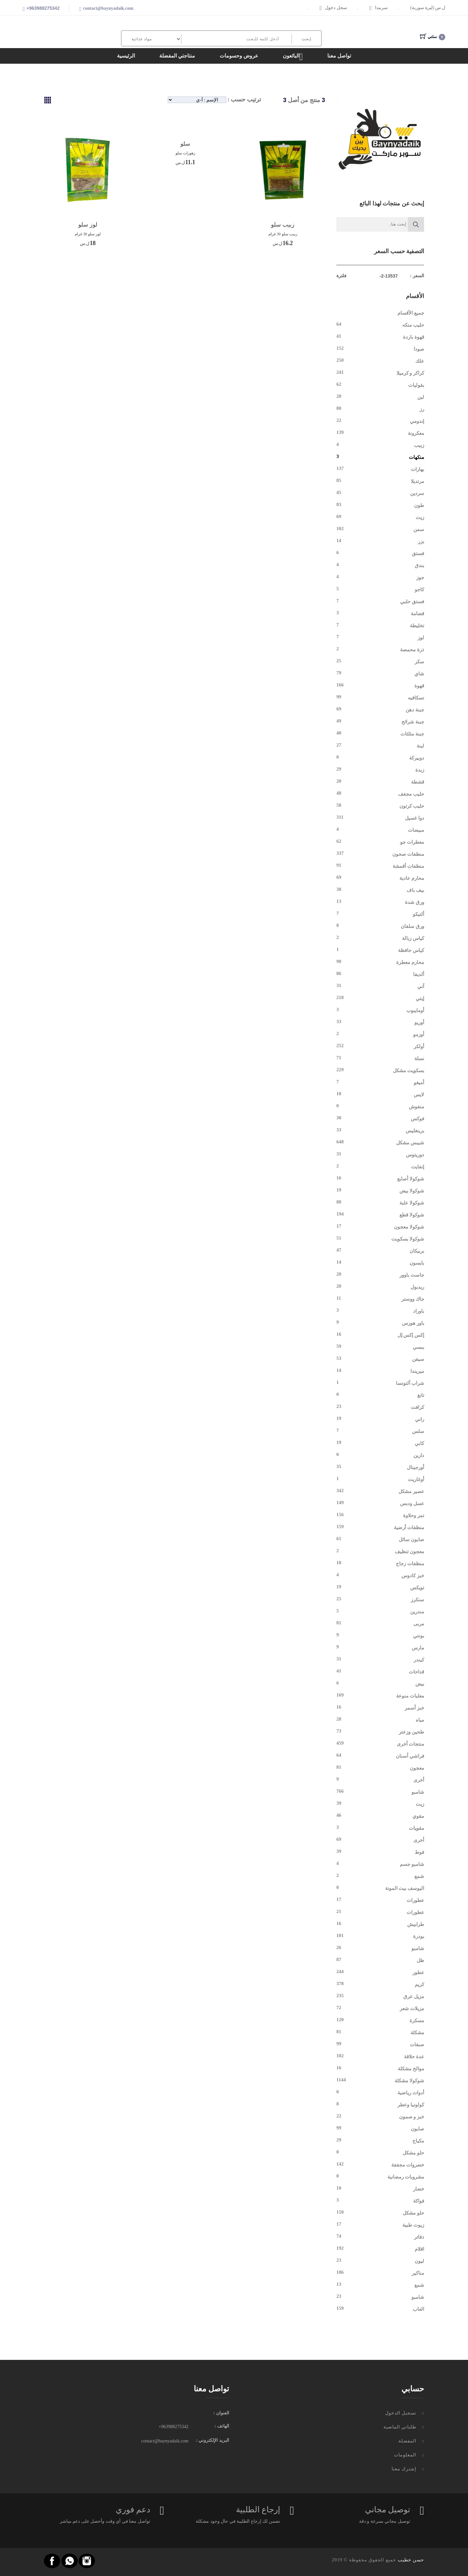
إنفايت (417, 1166)
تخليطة (417, 625)
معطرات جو (412, 842)
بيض (419, 1683)
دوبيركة (416, 758)
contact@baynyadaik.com (108, 8)
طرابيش (415, 1924)
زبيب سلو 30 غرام (282, 234)
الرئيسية (126, 56)
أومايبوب (415, 1010)
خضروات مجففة (407, 2164)
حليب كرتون (411, 806)
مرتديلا (417, 481)
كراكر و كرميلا (410, 373)
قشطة (417, 782)
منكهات (416, 457)
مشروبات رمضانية (405, 2176)
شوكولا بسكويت (407, 1239)
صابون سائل (411, 1539)
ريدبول (417, 1287)
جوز (420, 577)
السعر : (417, 275)
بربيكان (417, 1251)
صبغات (417, 2044)
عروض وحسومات (239, 56)
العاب (418, 2309)
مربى (418, 1623)
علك (419, 361)
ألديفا (418, 974)
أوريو (419, 1022)
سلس (418, 1431)
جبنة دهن (415, 709)
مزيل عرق (413, 1996)
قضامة (417, 613)
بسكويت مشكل (408, 1070)
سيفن (418, 1359)
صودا (419, 349)
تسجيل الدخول (401, 2413)
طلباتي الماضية (400, 2427)
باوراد (418, 1311)
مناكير (418, 2273)
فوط (419, 1852)
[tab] (47, 100)
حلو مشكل (413, 2152)
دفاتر (419, 2237)
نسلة (419, 1058)
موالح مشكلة (411, 2068)
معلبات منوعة (410, 1695)
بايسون (417, 1263)
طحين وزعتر (411, 1732)
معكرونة (416, 433)
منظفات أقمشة (408, 866)
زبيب (419, 445)
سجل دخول (333, 7)
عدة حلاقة (414, 2056)
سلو (185, 143)
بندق (419, 565)
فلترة (341, 275)
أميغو (419, 1082)
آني (420, 986)
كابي (419, 1443)
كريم (419, 1984)
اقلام (419, 2249)
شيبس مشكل (410, 1142)
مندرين (417, 1611)
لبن (420, 397)
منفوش (416, 1106)
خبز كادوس (412, 1575)
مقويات (416, 1828)
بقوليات (416, 385)
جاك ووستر (412, 1299)
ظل (420, 1960)
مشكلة (417, 2032)
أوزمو (418, 1034)
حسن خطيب (411, 2559)
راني (419, 1419)
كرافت (417, 1407)
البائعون (293, 57)
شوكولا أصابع (410, 1178)
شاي (419, 673)
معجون (417, 1768)
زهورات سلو (185, 153)
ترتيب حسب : (244, 99)
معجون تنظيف (409, 1551)
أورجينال (415, 1467)
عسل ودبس (412, 1503)
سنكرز (417, 1599)
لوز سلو (87, 224)
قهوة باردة (413, 337)
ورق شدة (414, 902)
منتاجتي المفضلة (177, 56)
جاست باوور (411, 1275)
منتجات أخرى (410, 1744)
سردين (417, 493)
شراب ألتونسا (410, 1383)
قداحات (416, 1671)
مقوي (418, 1816)
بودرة (418, 1936)
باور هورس (413, 1323)
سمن (418, 529)
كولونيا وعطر (410, 2104)
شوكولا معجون (409, 1226)
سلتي (432, 36)
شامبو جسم (412, 1864)
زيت (420, 517)
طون (419, 505)
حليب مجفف (411, 794)
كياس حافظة (411, 950)
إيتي (420, 998)
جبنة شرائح (412, 721)
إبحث (306, 39)
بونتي (418, 1635)
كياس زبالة (413, 938)
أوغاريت (416, 1479)
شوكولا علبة (411, 1202)
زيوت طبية (413, 2225)
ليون (419, 2261)
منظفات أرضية (409, 1527)
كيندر (419, 1659)
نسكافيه (416, 697)
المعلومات (405, 2454)
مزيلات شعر (412, 2008)
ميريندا (417, 1371)
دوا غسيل (414, 818)
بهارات (417, 469)
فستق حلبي (412, 601)
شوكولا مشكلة (409, 2080)
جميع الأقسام (410, 313)
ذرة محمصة (412, 649)
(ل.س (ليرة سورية (427, 7)
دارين (418, 1455)
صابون (417, 2128)
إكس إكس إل (410, 1335)
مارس (418, 1647)
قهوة (419, 685)
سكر (419, 661)
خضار (418, 2189)
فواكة (418, 2201)
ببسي (418, 1347)
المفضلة (407, 2441)
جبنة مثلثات (412, 733)
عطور (418, 1972)
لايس (419, 1094)
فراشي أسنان (410, 1756)
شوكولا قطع (411, 1214)
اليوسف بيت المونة (404, 1888)
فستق (418, 553)
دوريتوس (415, 1154)
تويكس (417, 1587)
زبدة (419, 770)
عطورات (415, 1900)
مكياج (418, 2140)
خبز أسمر (414, 1708)
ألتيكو (418, 914)
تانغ (420, 1395)
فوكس (417, 1118)
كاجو (419, 589)
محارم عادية (411, 878)
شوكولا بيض (411, 1190)
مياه (420, 1720)
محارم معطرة (410, 962)
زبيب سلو (282, 224)
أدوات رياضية (410, 2092)
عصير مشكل (411, 1491)
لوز (421, 637)
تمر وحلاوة (413, 1515)
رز (422, 409)
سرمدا (379, 7)
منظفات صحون (408, 854)
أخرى (418, 1780)
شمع (419, 1876)
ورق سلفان (412, 926)
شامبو (417, 1792)
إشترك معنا (404, 2468)
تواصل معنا (339, 56)
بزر (421, 541)
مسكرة (417, 2020)
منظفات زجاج (410, 1563)
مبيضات (416, 830)
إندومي (417, 421)
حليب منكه (413, 325)
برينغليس (415, 1130)
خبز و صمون (411, 2116)
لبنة (420, 745)
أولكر (419, 1046)
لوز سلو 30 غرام (88, 234)
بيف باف (415, 890)
